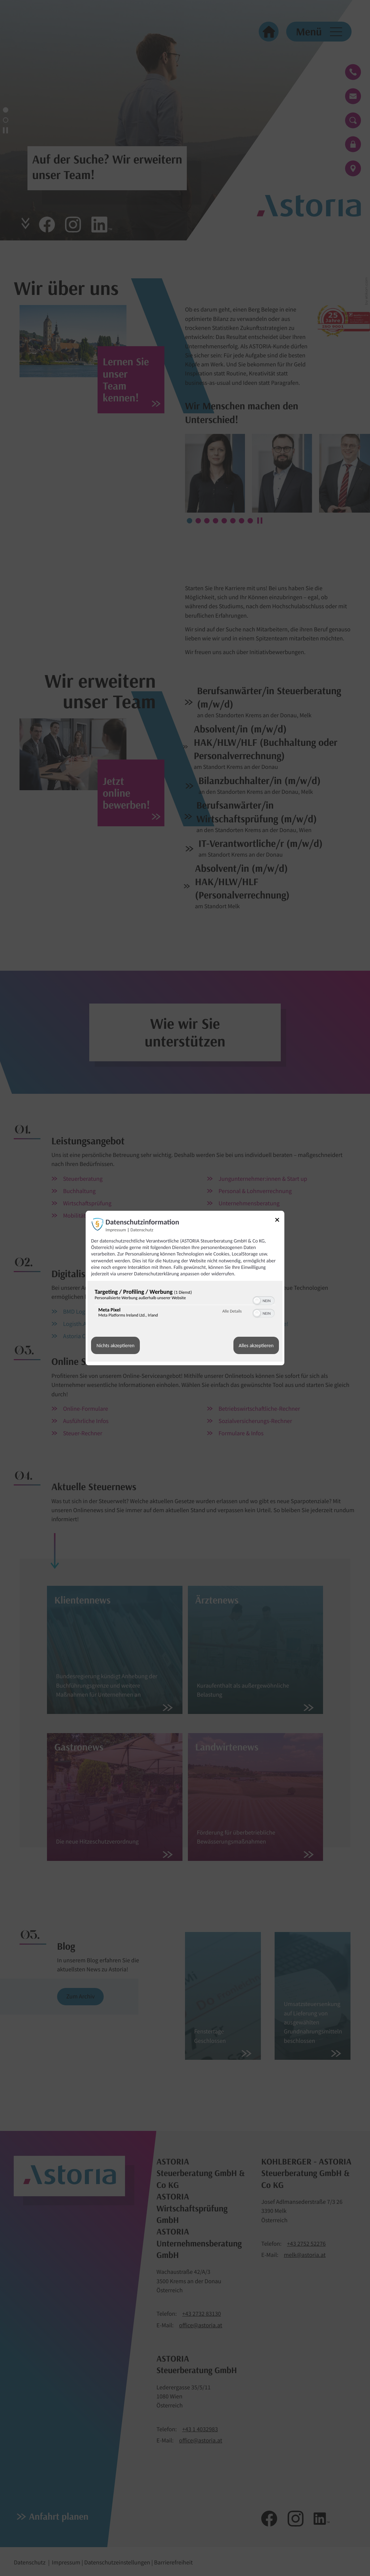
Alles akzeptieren (256, 1346)
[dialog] (185, 1288)
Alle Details (232, 1311)
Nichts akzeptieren (115, 1346)
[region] (185, 1304)
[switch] (263, 1300)
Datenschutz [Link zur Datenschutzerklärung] (141, 1230)
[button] (257, 1300)
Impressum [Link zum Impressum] (116, 1230)
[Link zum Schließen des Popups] (279, 1221)
